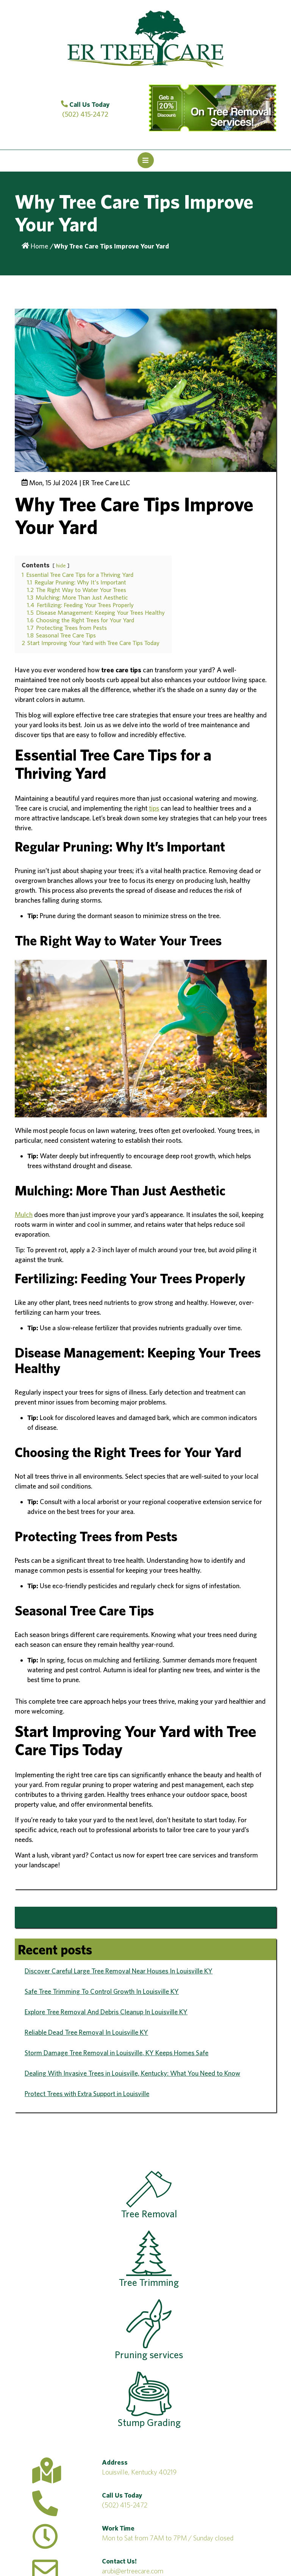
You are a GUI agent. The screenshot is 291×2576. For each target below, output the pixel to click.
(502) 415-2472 (124, 2505)
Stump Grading (149, 2399)
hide (61, 565)
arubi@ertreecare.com (132, 2571)
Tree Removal (149, 2195)
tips (154, 808)
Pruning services (149, 2329)
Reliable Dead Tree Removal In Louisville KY (86, 2032)
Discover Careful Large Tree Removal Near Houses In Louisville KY (119, 1971)
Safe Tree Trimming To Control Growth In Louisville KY (102, 1991)
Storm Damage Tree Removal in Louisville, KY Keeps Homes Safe (116, 2053)
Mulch (24, 1214)
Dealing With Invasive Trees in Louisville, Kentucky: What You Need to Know (132, 2073)
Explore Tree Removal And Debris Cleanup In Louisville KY (106, 2012)
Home (35, 246)
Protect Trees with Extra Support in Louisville (87, 2094)
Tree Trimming (149, 2259)
